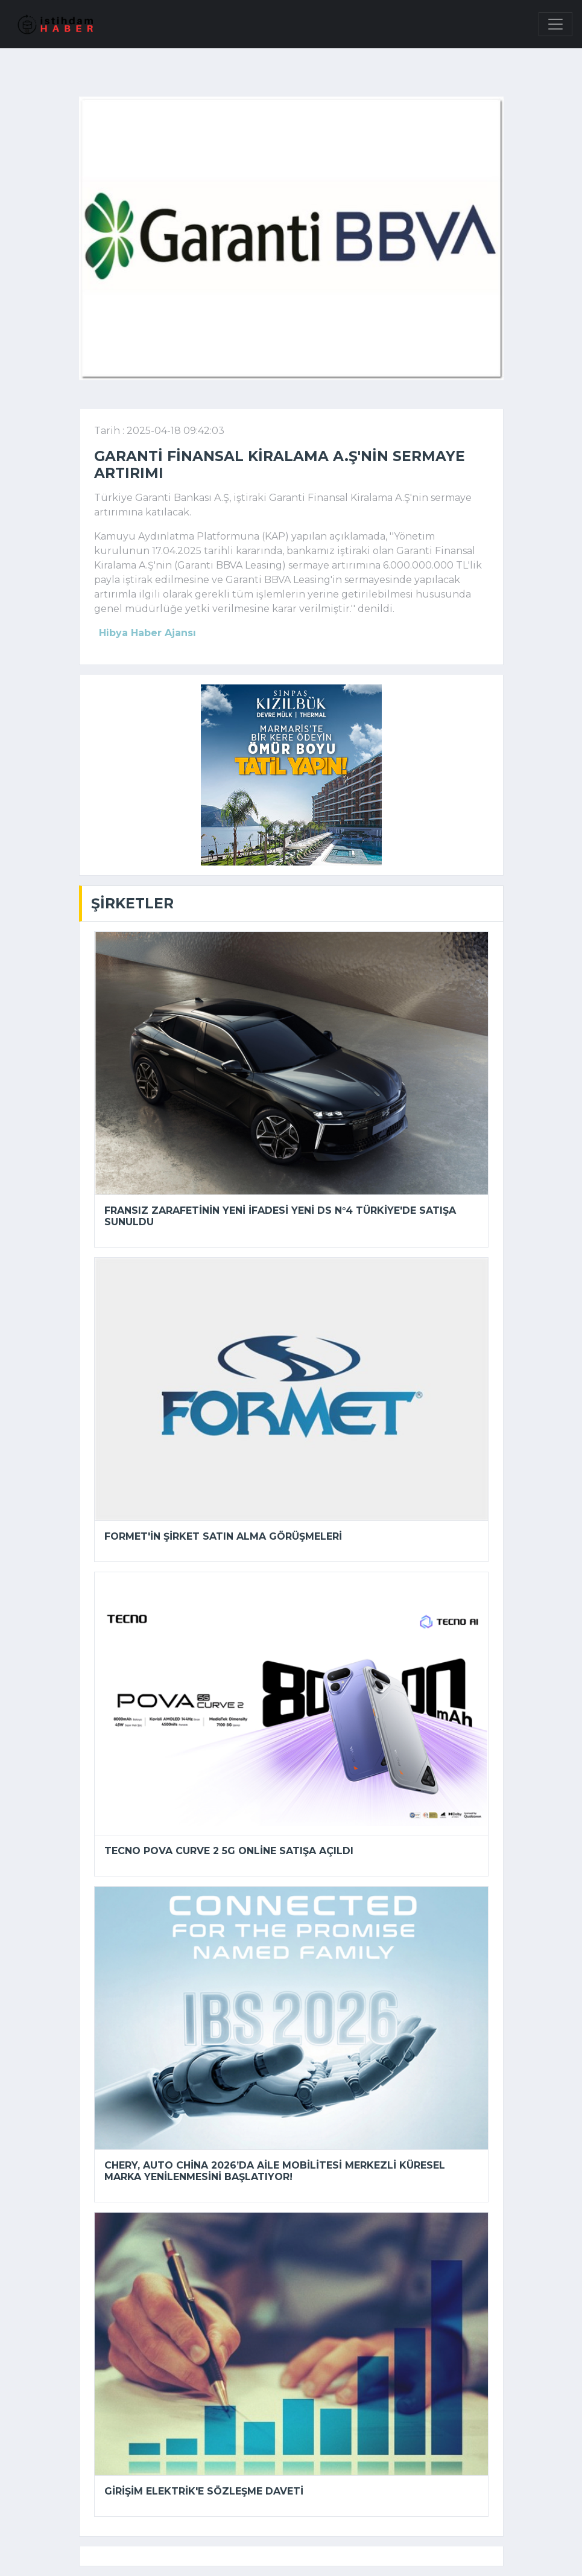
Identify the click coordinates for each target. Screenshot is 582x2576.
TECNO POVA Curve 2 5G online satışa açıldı (228, 1851)
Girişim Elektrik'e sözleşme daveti (203, 2491)
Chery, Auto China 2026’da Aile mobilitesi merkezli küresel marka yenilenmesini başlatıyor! (274, 2171)
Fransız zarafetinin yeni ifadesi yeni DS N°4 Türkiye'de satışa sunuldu (280, 1216)
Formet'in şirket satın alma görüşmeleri (223, 1536)
